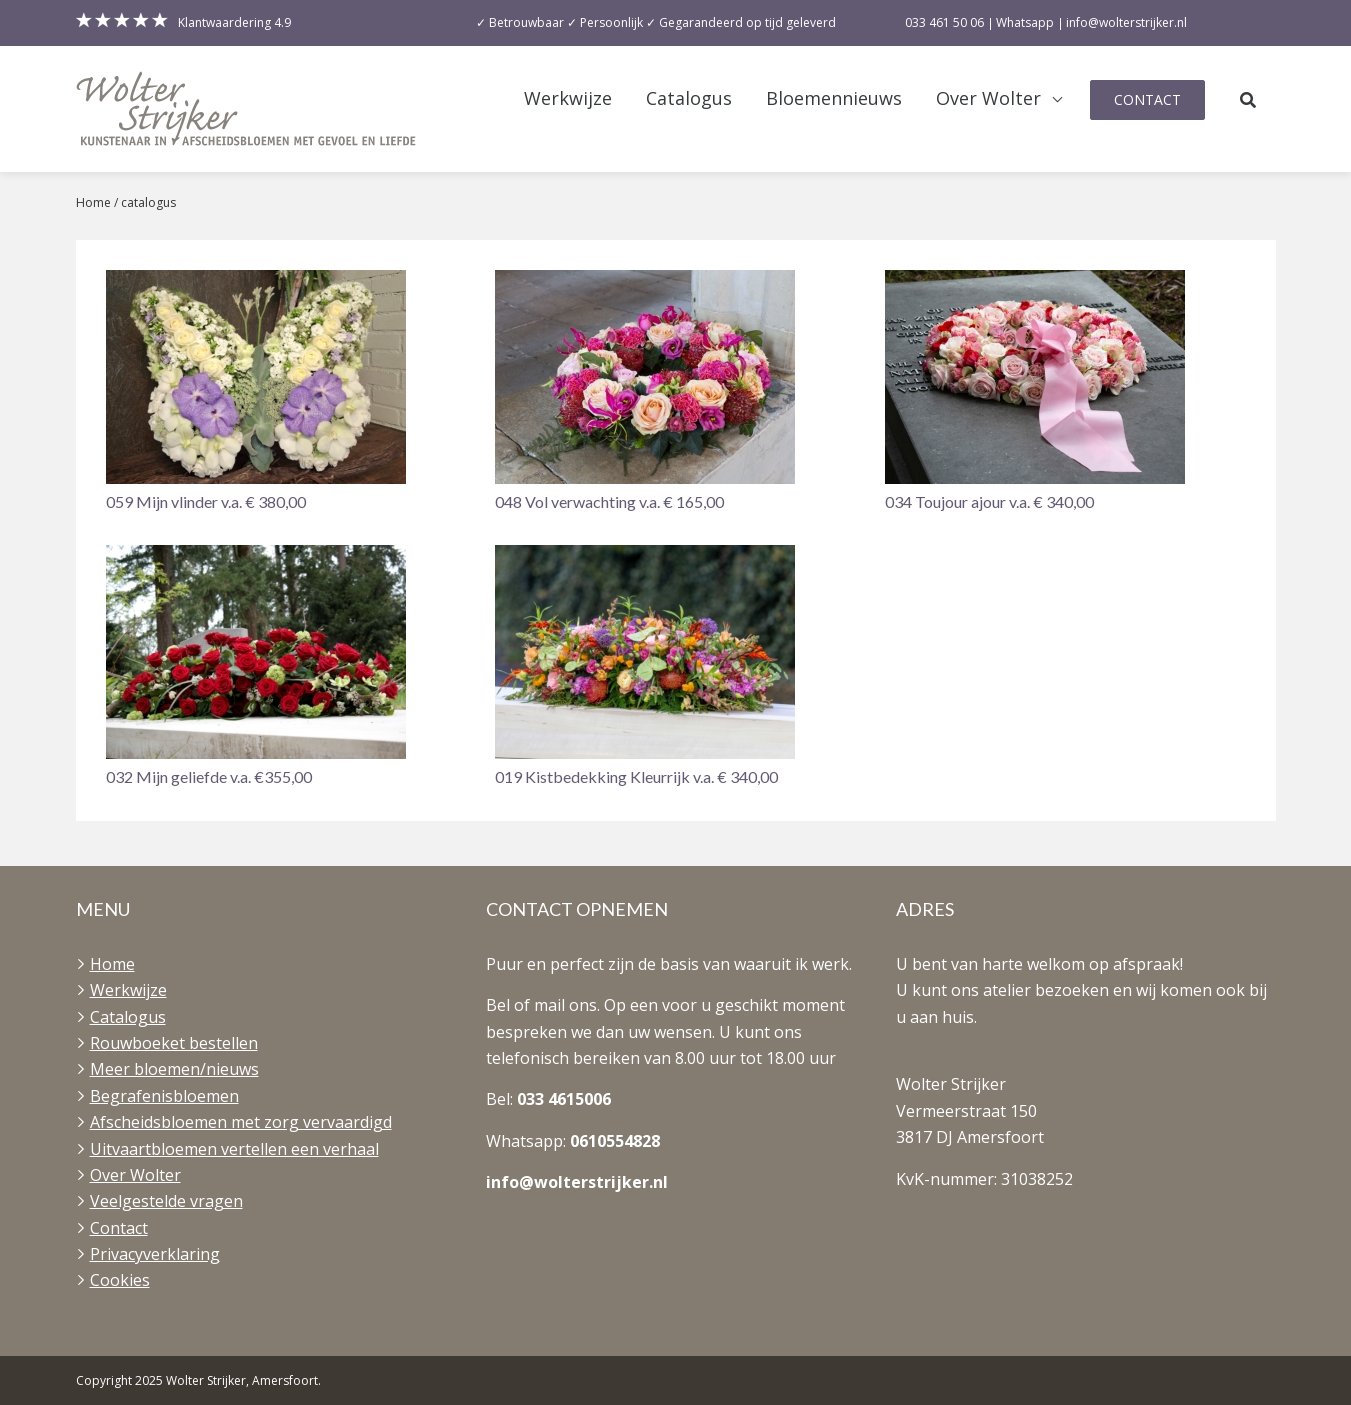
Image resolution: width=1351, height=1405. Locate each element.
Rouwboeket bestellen (174, 1043)
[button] (286, 392)
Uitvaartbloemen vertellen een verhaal (234, 1149)
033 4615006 (564, 1099)
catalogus (148, 202)
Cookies (120, 1280)
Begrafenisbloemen (164, 1096)
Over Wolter (988, 98)
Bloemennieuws (834, 98)
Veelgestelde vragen (166, 1201)
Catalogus (689, 98)
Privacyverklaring (155, 1254)
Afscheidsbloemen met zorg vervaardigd (241, 1122)
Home (93, 202)
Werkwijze (568, 98)
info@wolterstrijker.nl (577, 1182)
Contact (1147, 99)
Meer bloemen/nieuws (174, 1069)
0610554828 (615, 1141)
